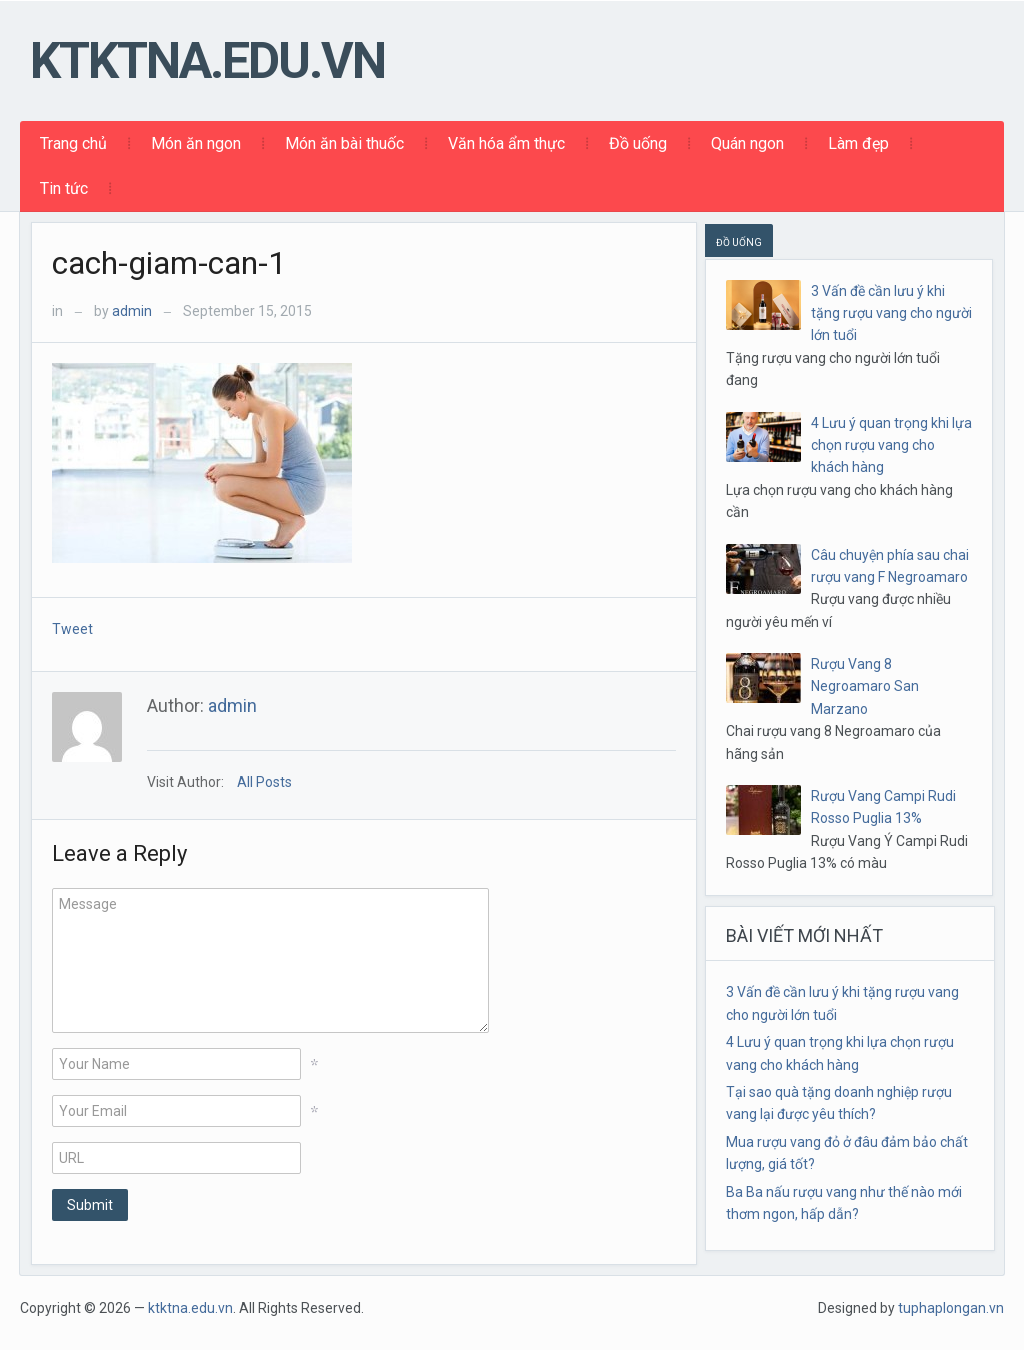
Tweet (72, 629)
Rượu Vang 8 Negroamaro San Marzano (865, 686)
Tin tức (64, 188)
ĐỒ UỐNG (739, 242)
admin (132, 311)
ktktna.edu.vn (207, 61)
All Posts (264, 782)
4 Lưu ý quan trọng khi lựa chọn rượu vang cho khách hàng (891, 445)
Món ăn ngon (196, 143)
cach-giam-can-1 (169, 263)
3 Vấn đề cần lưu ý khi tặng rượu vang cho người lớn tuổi (891, 313)
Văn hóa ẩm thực (506, 143)
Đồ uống (638, 143)
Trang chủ (73, 143)
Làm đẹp (858, 143)
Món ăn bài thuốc (344, 143)
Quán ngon (747, 143)
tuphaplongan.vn (951, 1308)
